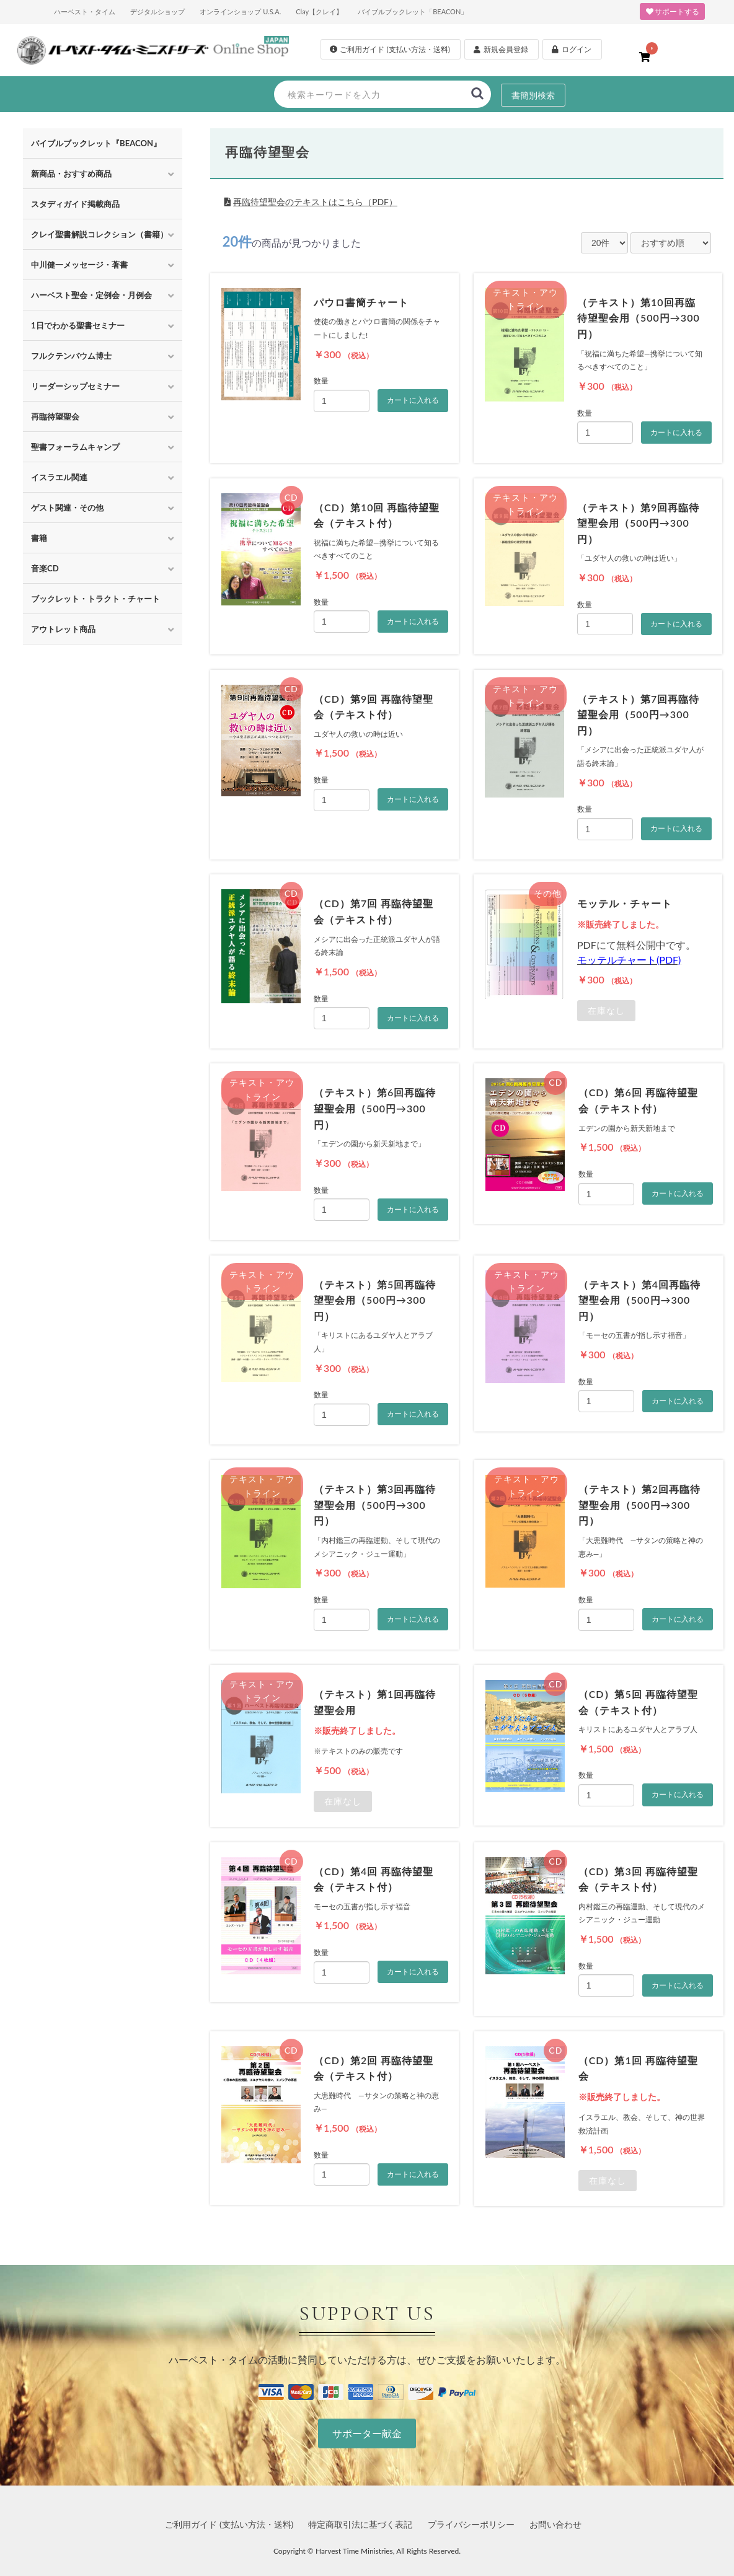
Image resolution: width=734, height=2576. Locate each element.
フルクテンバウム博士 (71, 356)
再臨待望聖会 (55, 416)
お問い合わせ (555, 2523)
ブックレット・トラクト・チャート (95, 599)
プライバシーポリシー (471, 2523)
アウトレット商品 (63, 629)
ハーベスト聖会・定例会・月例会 (91, 295)
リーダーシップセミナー (75, 386)
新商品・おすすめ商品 (71, 173)
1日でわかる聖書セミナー (78, 325)
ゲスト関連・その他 (67, 507)
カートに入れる (413, 400)
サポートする (672, 11)
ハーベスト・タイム (84, 11)
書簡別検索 (533, 94)
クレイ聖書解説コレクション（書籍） (99, 234)
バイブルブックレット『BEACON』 (96, 143)
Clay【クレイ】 (319, 11)
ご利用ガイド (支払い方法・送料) (229, 2523)
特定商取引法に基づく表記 (360, 2523)
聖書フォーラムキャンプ (75, 447)
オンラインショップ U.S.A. (240, 11)
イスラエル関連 (59, 477)
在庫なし (606, 1010)
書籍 (39, 538)
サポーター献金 (367, 2432)
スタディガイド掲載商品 (75, 204)
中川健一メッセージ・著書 (79, 265)
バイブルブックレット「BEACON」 (412, 11)
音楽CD (45, 568)
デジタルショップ (157, 11)
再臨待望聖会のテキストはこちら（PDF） (315, 201)
